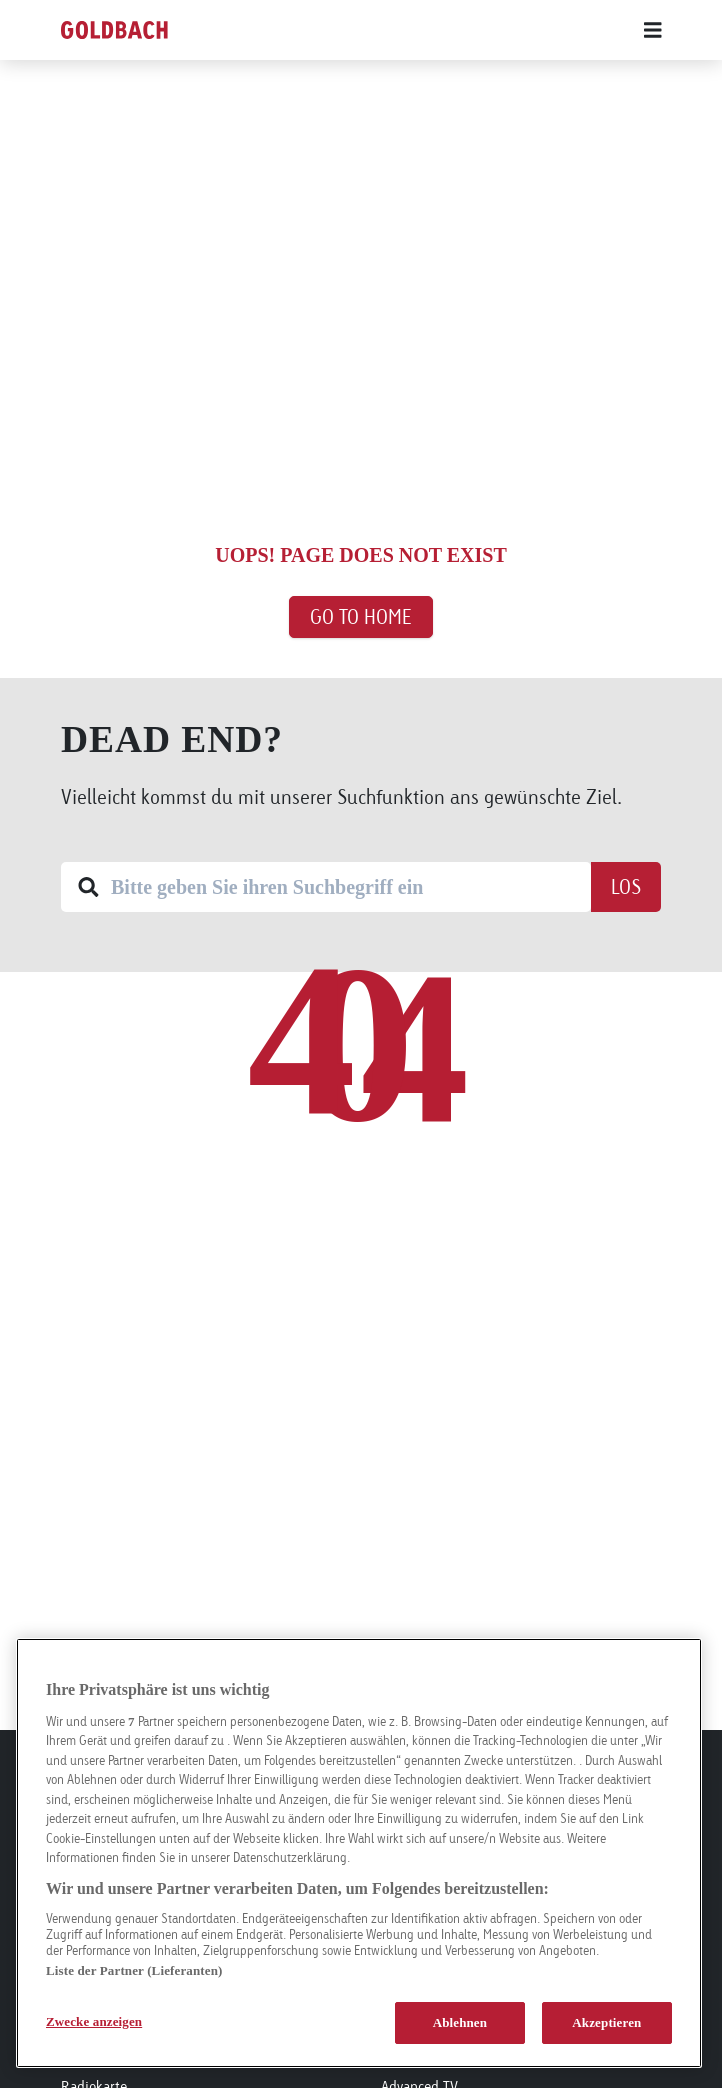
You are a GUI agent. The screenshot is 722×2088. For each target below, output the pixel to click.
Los (626, 886)
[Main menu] (471, 30)
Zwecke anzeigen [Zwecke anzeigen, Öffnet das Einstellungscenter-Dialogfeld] (94, 2021)
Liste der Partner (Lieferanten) (134, 1970)
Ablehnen (460, 2022)
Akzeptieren (606, 2022)
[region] (359, 1853)
